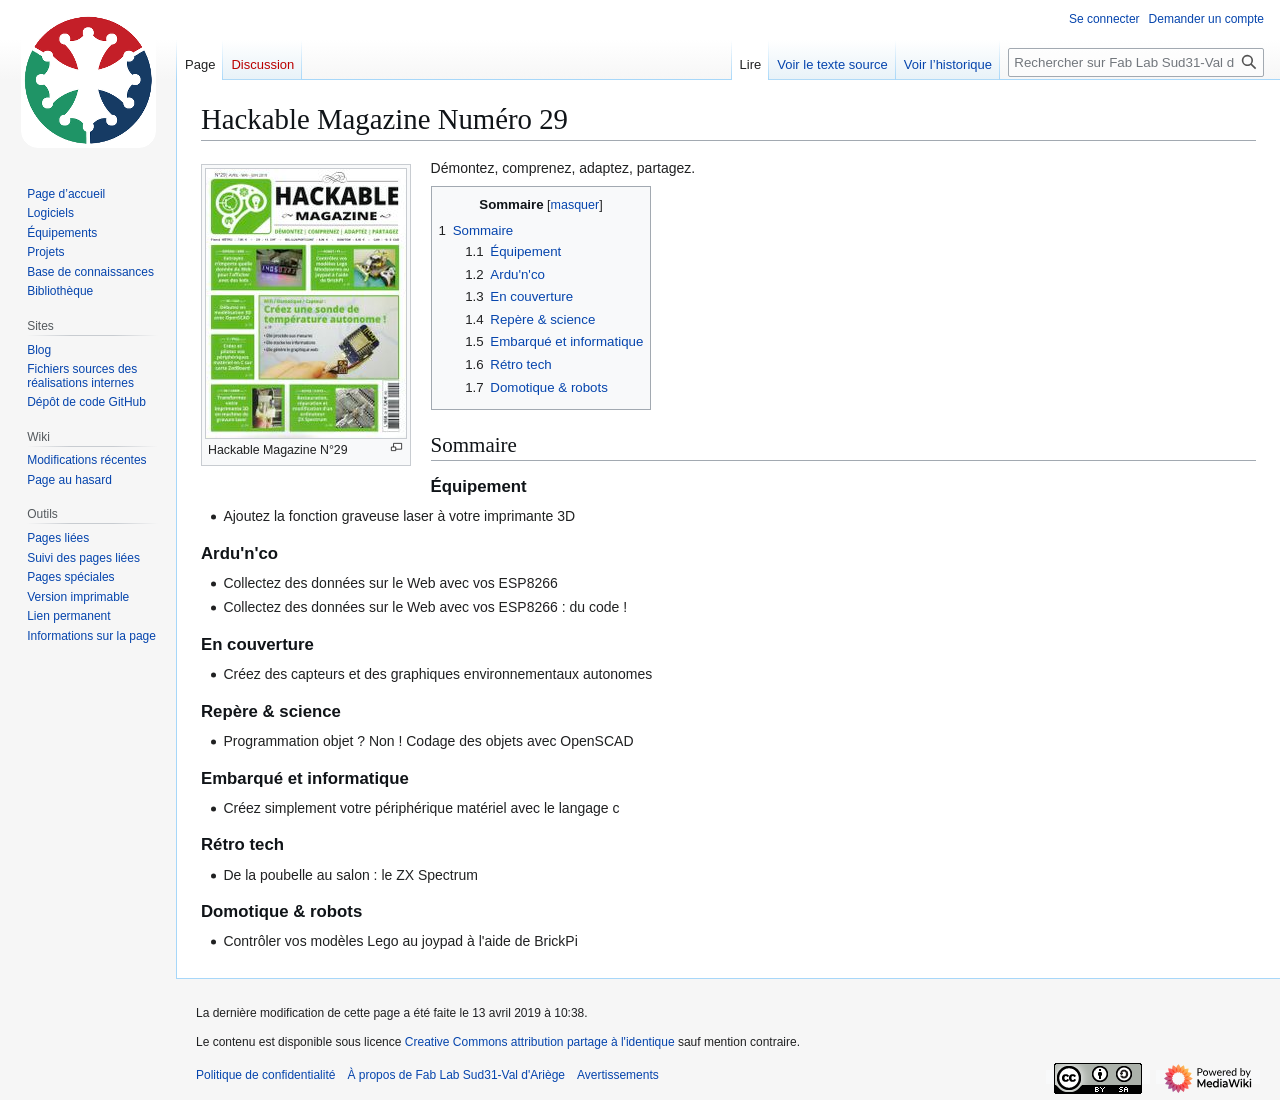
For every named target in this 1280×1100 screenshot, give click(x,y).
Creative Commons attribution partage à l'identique (540, 1042)
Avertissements (618, 1075)
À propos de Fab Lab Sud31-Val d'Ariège (456, 1075)
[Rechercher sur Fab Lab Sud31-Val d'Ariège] (1136, 62)
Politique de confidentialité (265, 1075)
